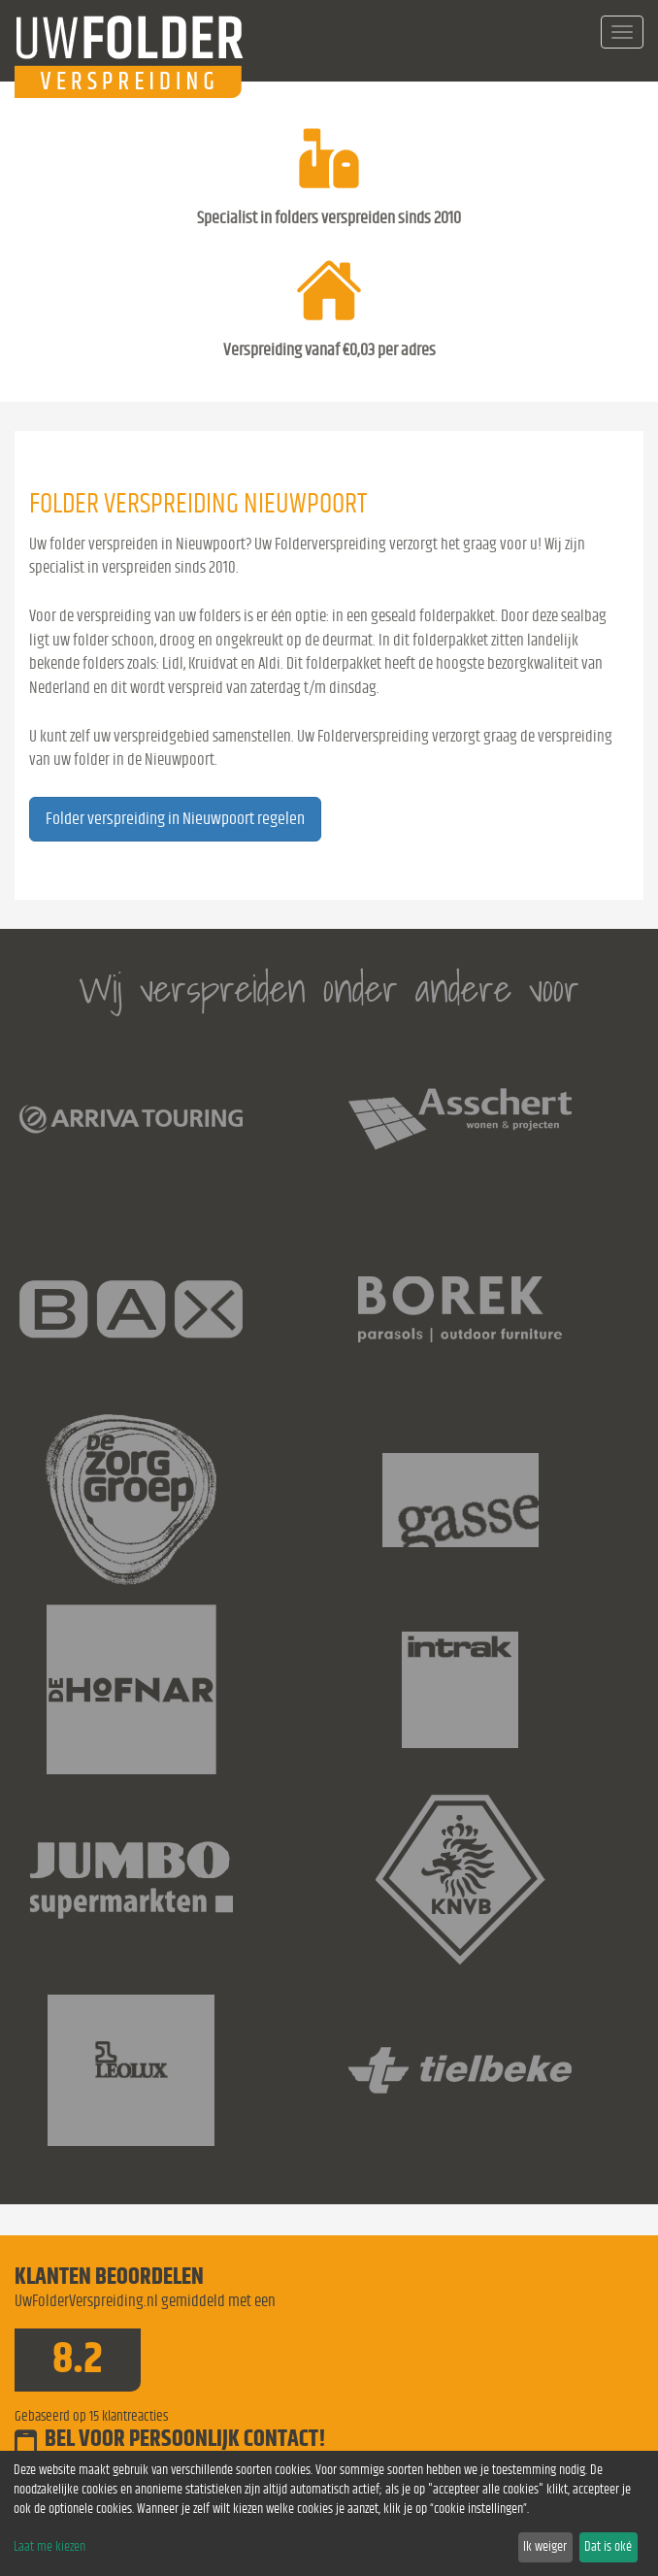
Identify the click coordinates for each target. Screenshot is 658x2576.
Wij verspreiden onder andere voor (329, 988)
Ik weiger (545, 2547)
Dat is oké (608, 2547)
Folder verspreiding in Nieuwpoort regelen (175, 819)
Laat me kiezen (49, 2547)
